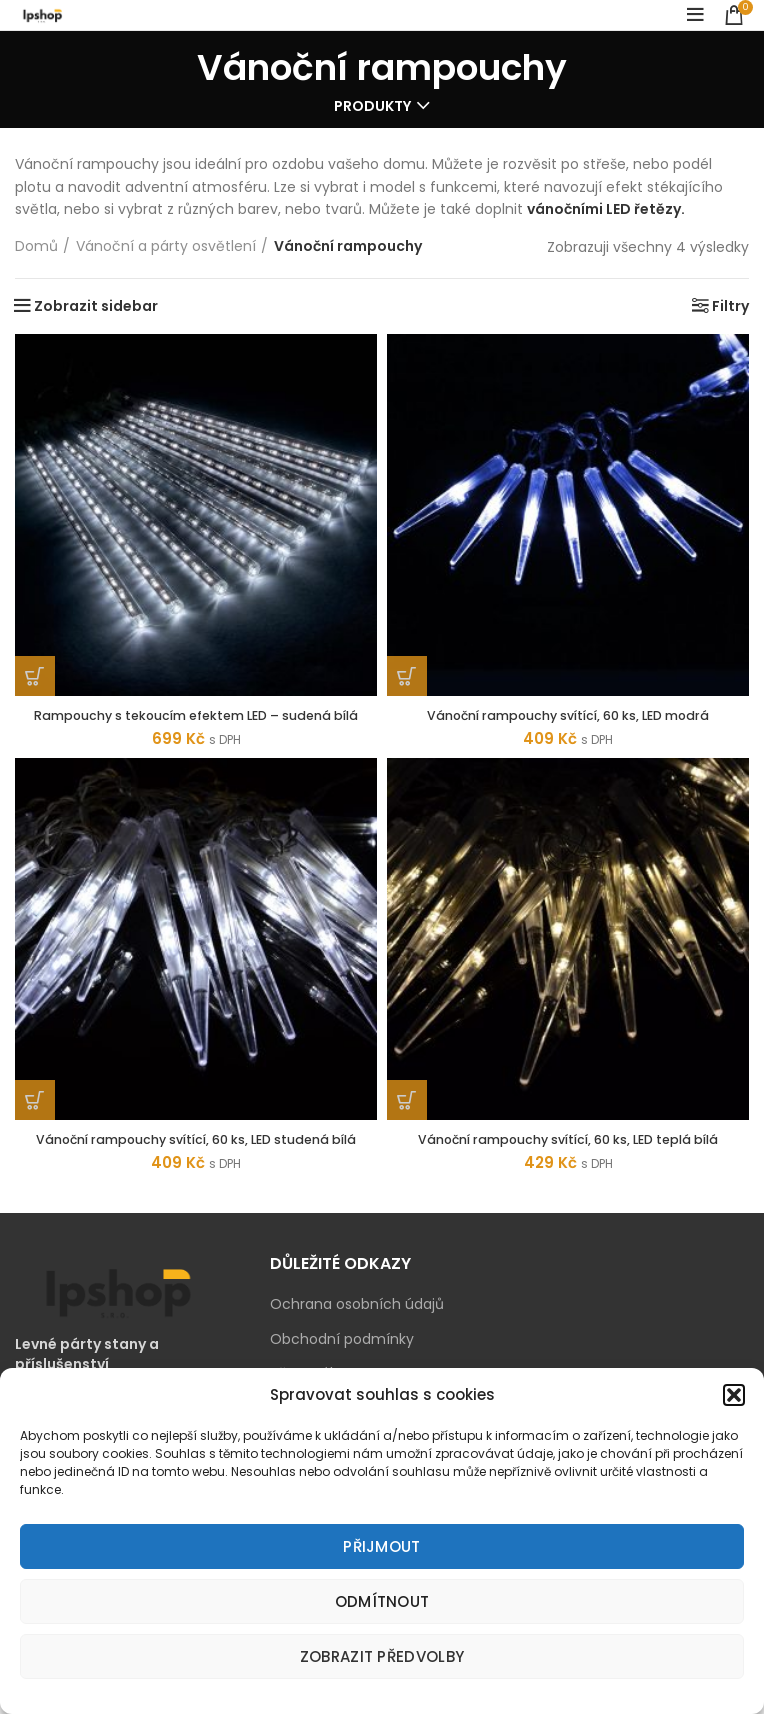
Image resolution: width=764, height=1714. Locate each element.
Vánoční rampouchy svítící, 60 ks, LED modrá (568, 715)
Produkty (372, 106)
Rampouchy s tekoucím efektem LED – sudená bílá (196, 724)
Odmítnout (382, 1601)
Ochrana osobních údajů (357, 1340)
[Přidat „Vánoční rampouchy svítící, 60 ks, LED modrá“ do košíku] (407, 676)
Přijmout (381, 1546)
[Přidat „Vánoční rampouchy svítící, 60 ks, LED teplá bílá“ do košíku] (407, 1118)
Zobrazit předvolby (382, 1656)
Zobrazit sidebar (96, 306)
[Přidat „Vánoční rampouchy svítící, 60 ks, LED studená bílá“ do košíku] (35, 1118)
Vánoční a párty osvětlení (166, 246)
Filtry (730, 306)
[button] (734, 1395)
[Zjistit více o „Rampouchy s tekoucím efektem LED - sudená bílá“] (35, 676)
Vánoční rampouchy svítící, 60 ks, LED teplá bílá (568, 1157)
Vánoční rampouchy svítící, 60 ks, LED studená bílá (196, 1166)
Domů (36, 246)
